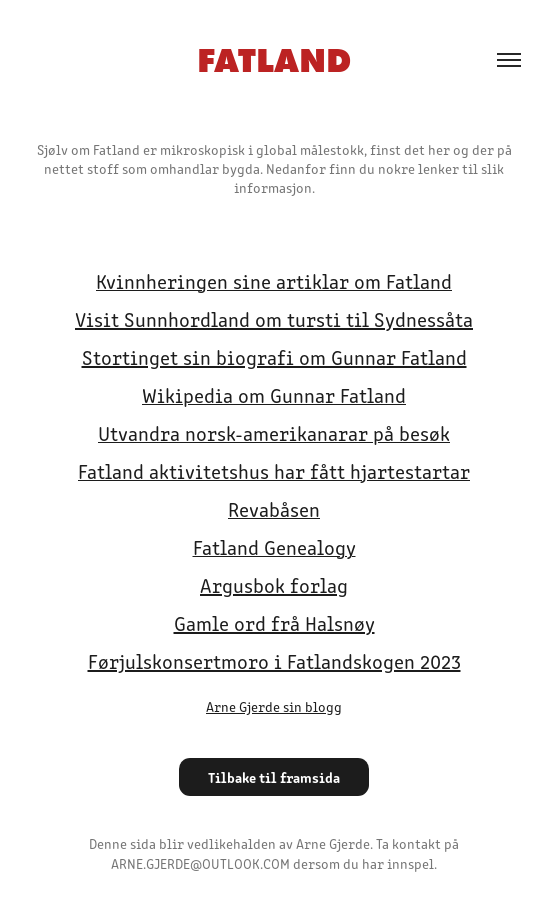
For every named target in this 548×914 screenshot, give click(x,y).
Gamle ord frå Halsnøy (274, 622)
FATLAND (274, 60)
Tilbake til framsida (274, 777)
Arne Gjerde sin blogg (274, 706)
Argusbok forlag (274, 584)
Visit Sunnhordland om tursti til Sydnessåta (274, 318)
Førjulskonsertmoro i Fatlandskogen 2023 (274, 660)
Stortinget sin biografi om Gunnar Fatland (274, 356)
